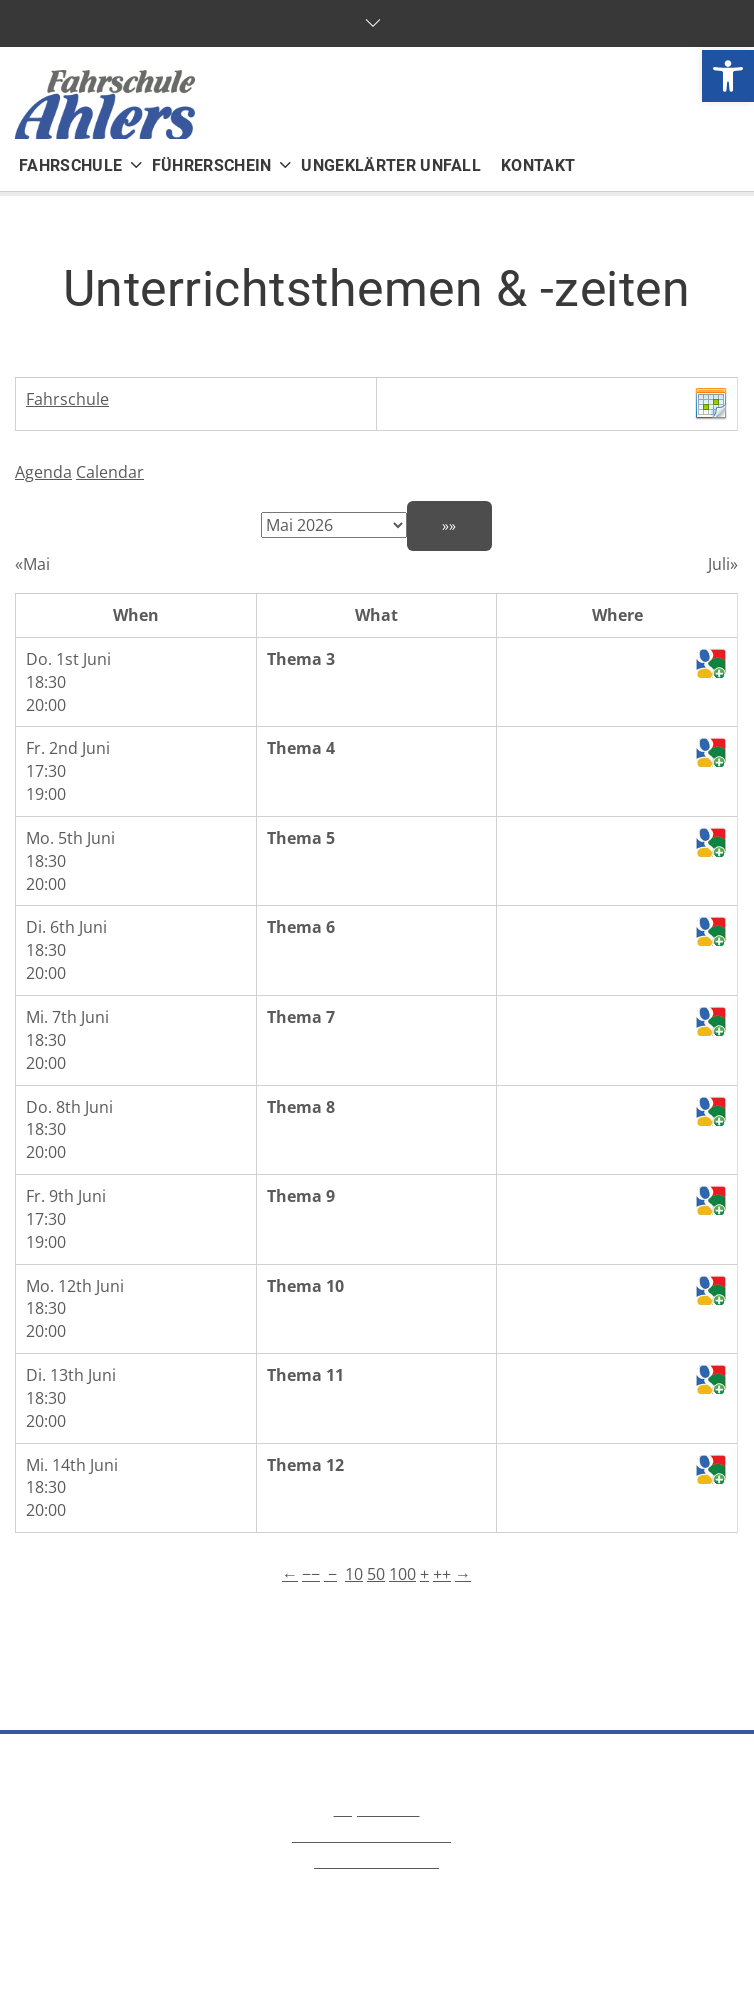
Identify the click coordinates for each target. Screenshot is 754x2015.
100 (402, 1574)
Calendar (110, 472)
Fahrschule (67, 399)
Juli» (723, 564)
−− (311, 1574)
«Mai (32, 564)
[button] (728, 76)
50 (376, 1574)
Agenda (43, 472)
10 (354, 1574)
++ (442, 1574)
